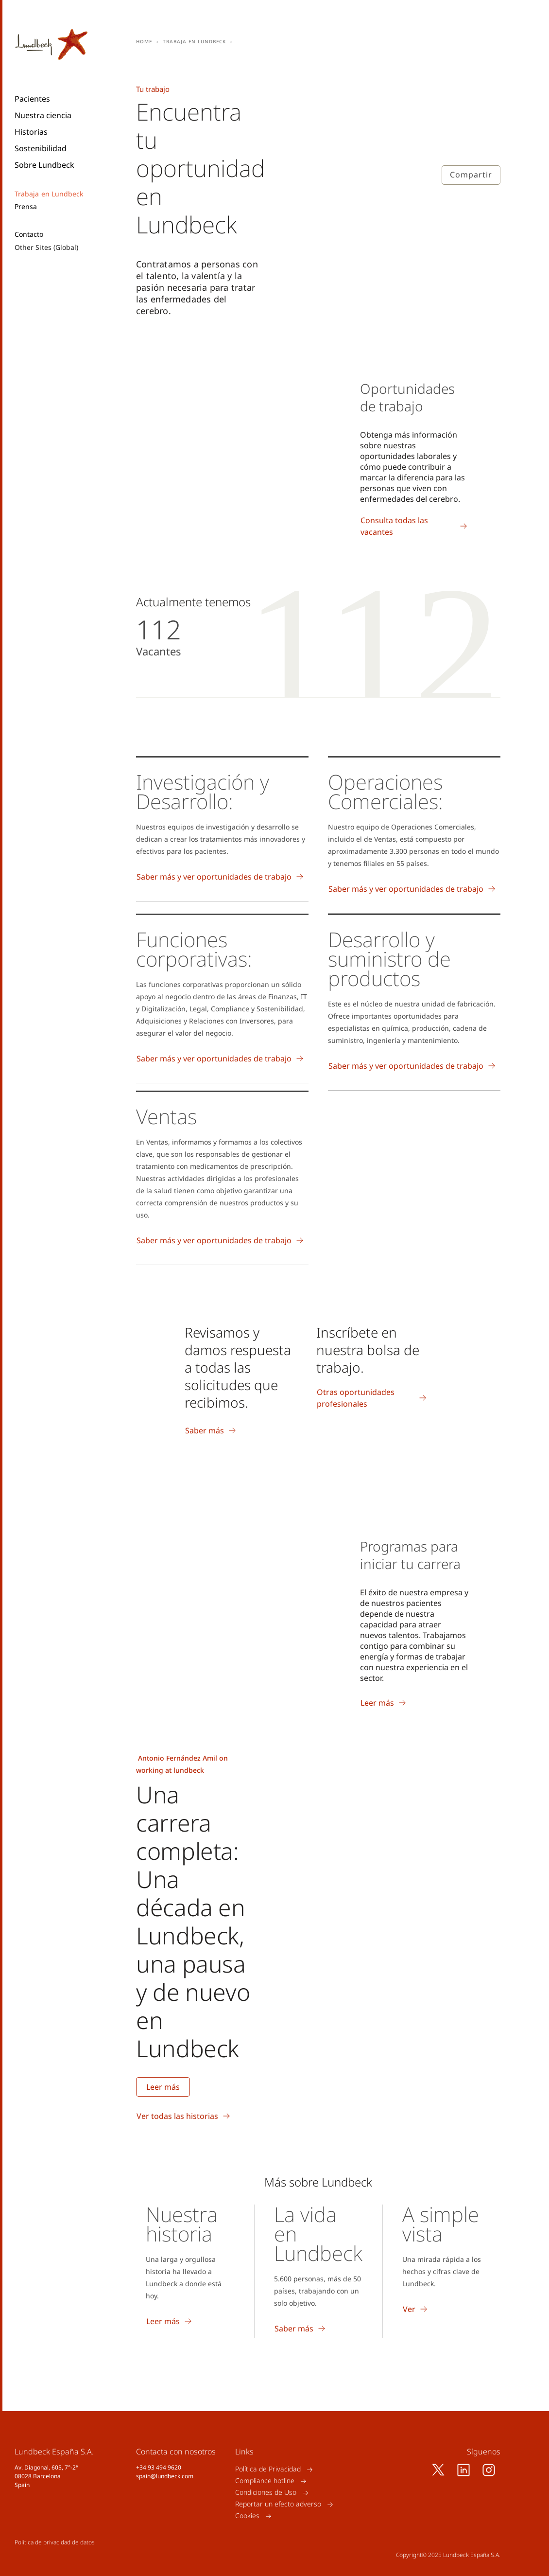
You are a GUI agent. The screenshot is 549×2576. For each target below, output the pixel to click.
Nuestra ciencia (43, 115)
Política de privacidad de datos (55, 2542)
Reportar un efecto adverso (278, 2504)
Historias (31, 131)
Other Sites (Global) (46, 247)
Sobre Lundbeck (44, 164)
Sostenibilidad (41, 148)
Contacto (29, 234)
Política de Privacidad (268, 2469)
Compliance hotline (264, 2481)
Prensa (26, 207)
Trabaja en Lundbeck (49, 194)
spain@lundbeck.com (164, 2476)
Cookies (247, 2516)
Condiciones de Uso (265, 2492)
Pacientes (32, 98)
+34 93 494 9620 (158, 2467)
